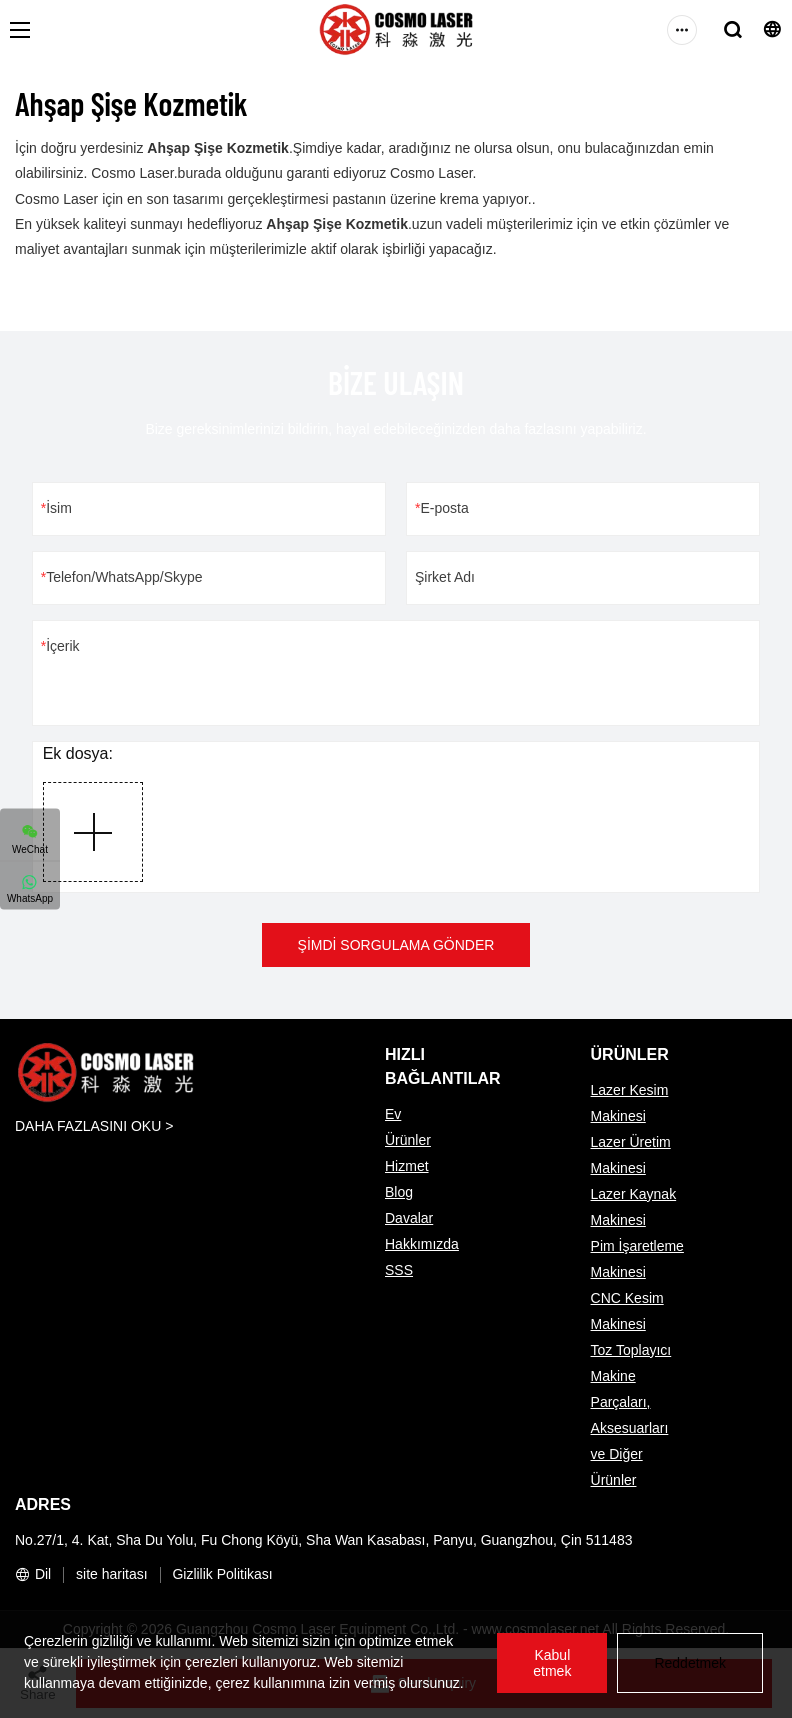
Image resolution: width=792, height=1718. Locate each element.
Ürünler (408, 1140)
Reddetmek (690, 1663)
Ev (393, 1114)
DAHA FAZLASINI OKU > (94, 1126)
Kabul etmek (552, 1663)
